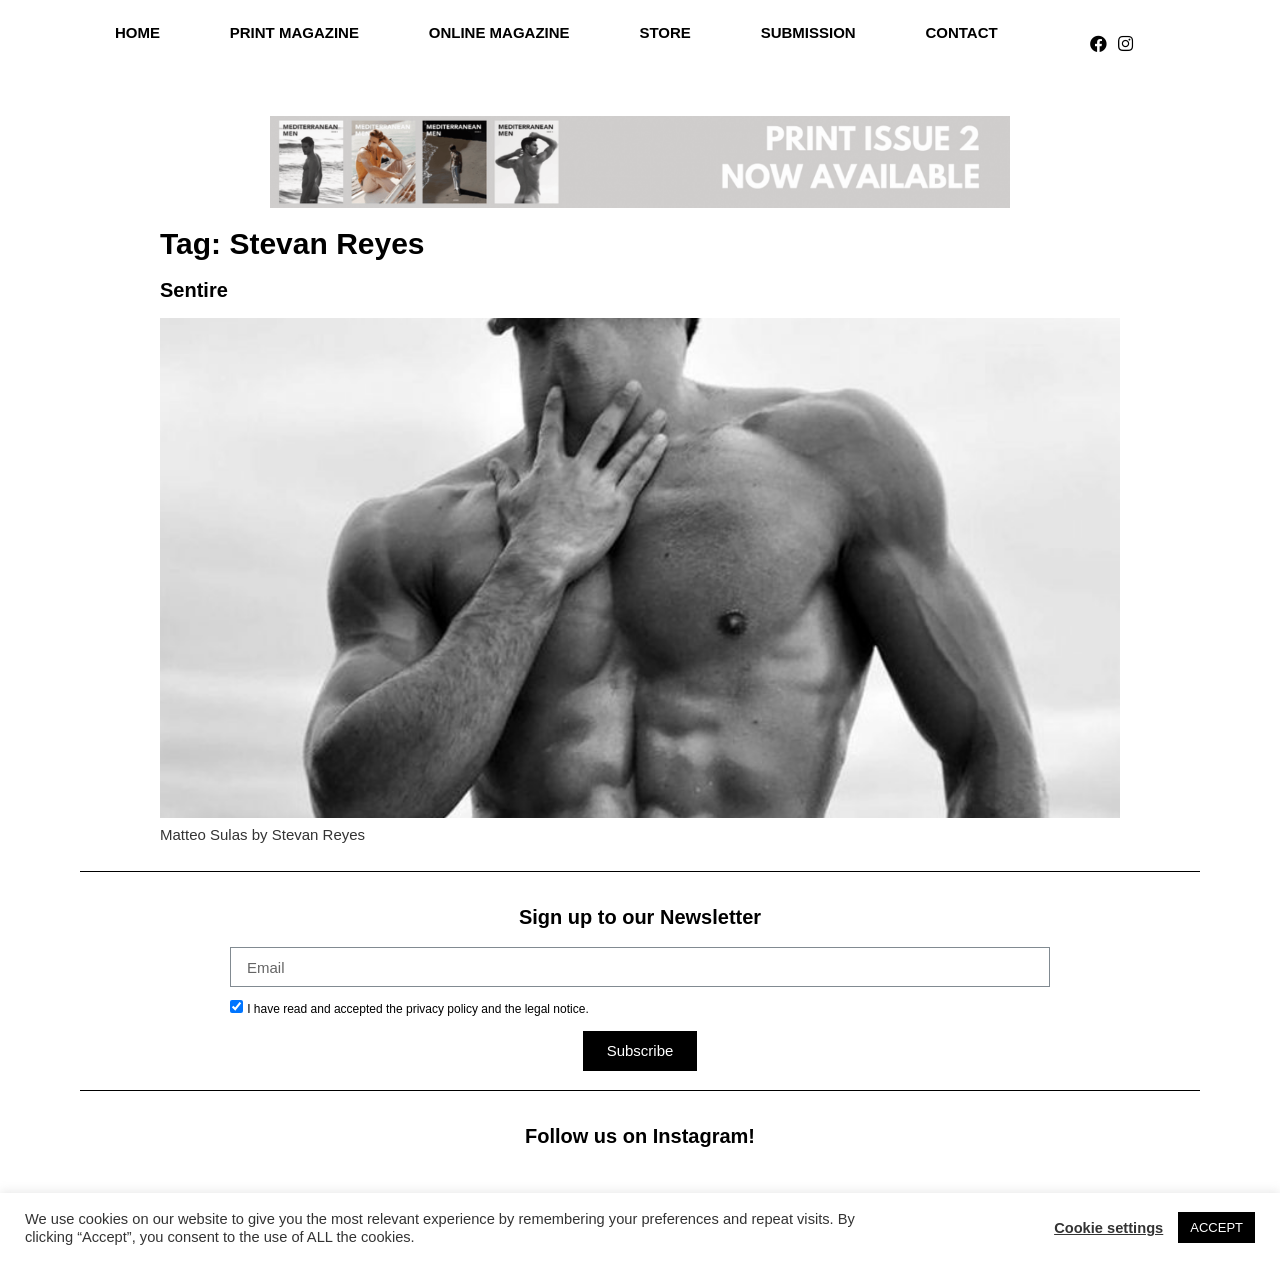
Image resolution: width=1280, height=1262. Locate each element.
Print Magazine (294, 32)
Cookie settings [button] (1108, 1228)
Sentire (194, 290)
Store (664, 32)
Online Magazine (499, 32)
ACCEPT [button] (1216, 1227)
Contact (961, 32)
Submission (808, 32)
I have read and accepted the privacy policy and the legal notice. (418, 1009)
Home (137, 32)
